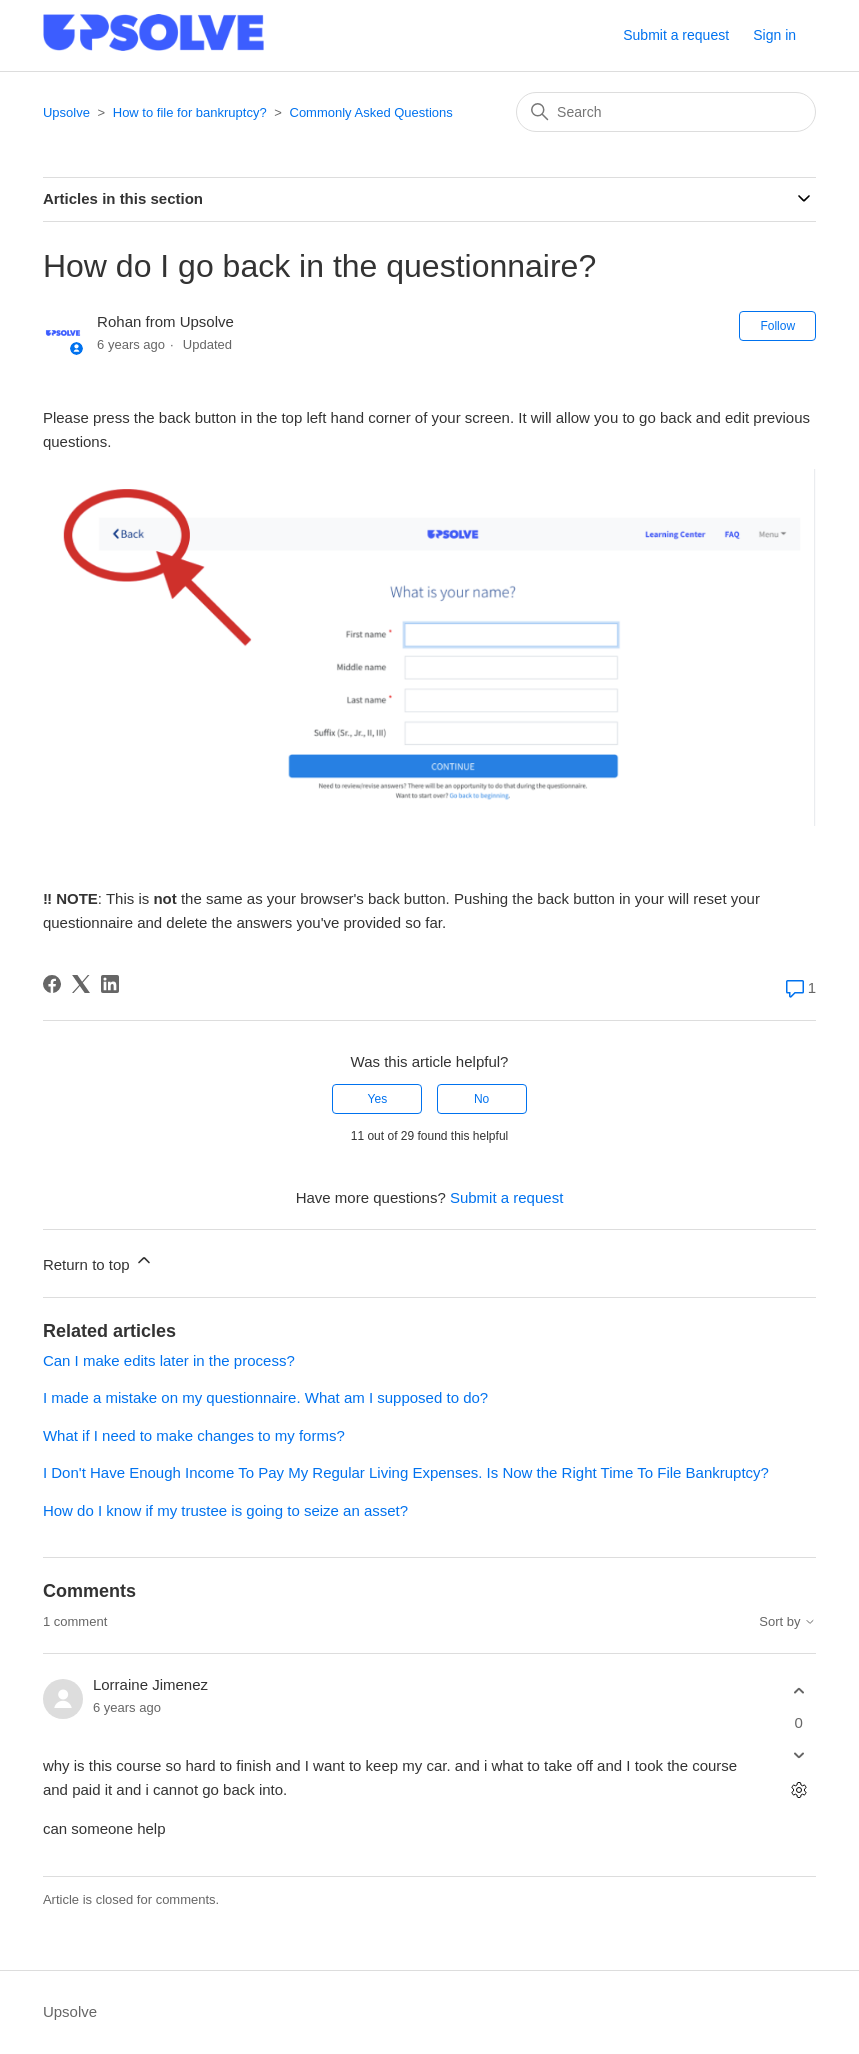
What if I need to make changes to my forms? (194, 1435)
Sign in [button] (774, 35)
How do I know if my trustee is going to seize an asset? (225, 1510)
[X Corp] (81, 984)
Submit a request (676, 35)
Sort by (787, 1622)
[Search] (666, 112)
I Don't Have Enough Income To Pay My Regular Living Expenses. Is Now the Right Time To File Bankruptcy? (406, 1472)
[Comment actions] (798, 1789)
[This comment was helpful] (798, 1691)
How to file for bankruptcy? (190, 112)
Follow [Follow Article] (777, 326)
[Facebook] (52, 984)
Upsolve (66, 112)
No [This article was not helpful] (481, 1099)
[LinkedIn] (110, 984)
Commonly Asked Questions (371, 112)
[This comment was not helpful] (798, 1754)
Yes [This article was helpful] (378, 1099)
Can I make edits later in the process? (169, 1360)
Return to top (98, 1261)
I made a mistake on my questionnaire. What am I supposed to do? (265, 1397)
